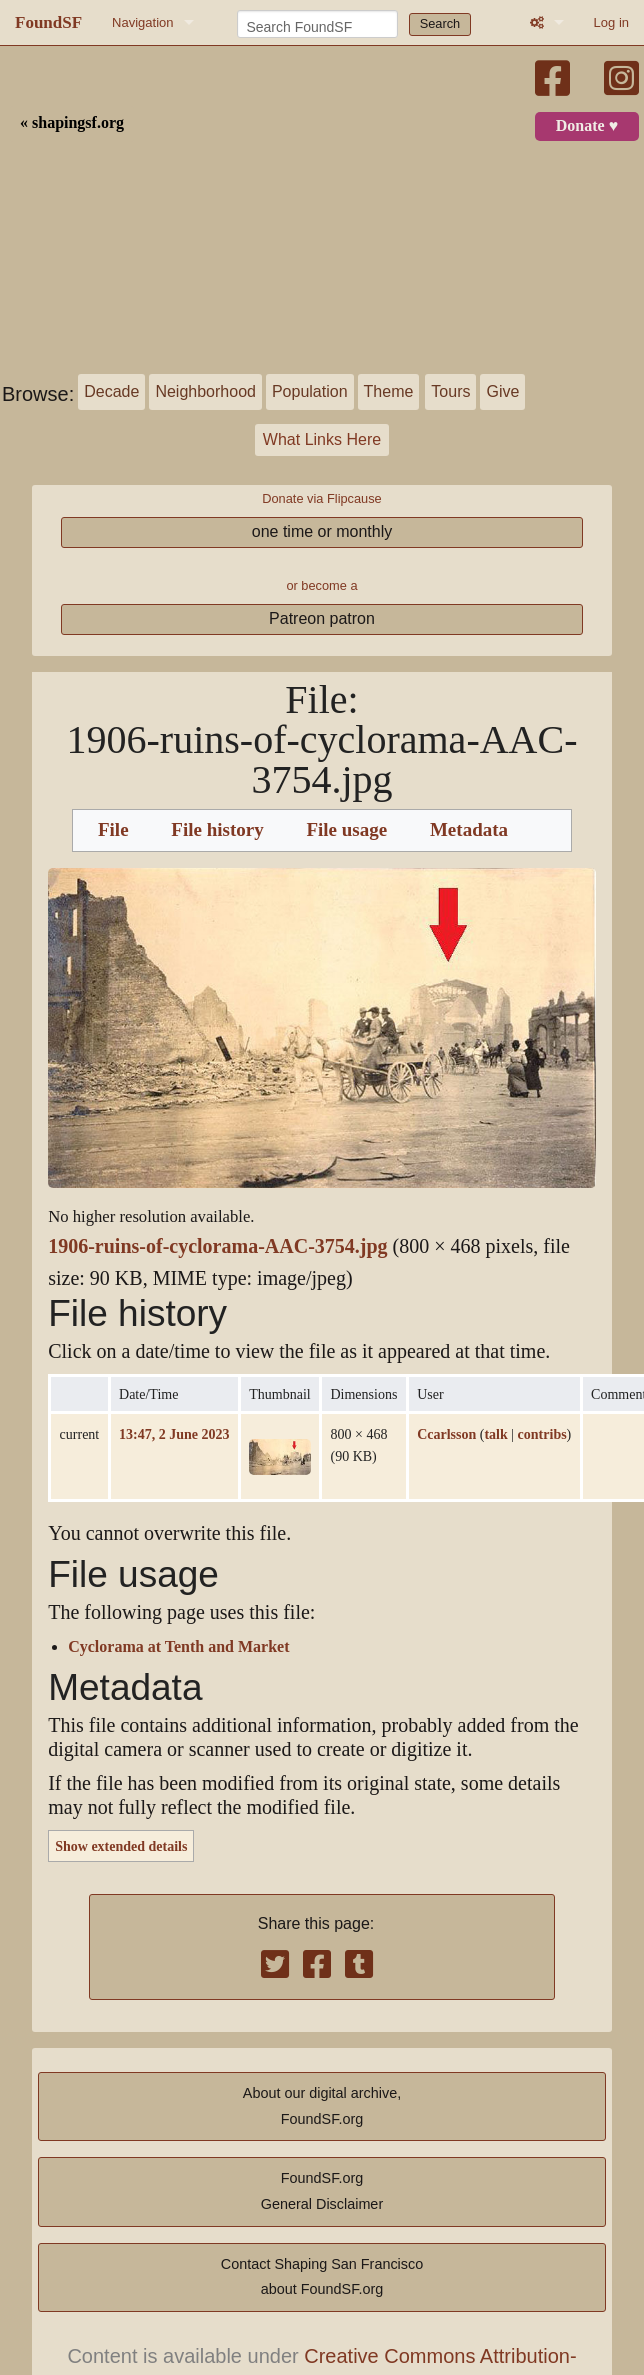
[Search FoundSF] (317, 24)
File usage (346, 830)
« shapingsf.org (72, 123)
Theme (389, 391)
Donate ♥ (587, 126)
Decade (111, 391)
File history (217, 830)
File (113, 830)
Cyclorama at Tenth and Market (178, 1647)
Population (310, 391)
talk (495, 1434)
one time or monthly (322, 531)
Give (502, 391)
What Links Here (322, 439)
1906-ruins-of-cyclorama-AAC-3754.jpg (217, 1246)
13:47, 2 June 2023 (174, 1434)
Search (440, 23)
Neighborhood (205, 391)
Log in (611, 22)
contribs (542, 1434)
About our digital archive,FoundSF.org (322, 2106)
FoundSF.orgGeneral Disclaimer (322, 2191)
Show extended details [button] (121, 1846)
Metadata (469, 830)
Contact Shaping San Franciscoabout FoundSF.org (322, 2277)
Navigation (142, 22)
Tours (450, 391)
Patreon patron (322, 618)
